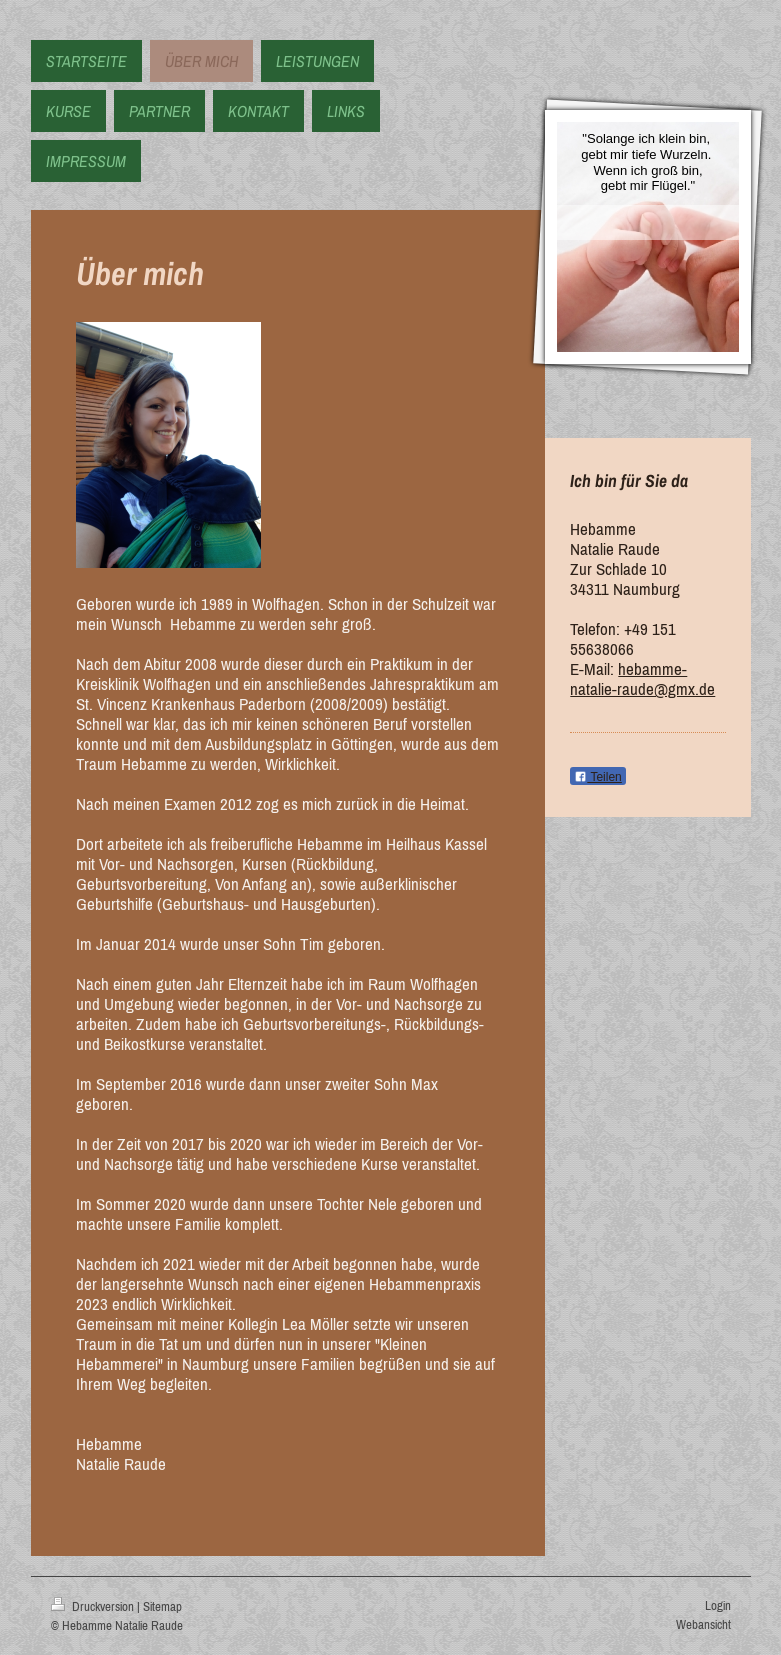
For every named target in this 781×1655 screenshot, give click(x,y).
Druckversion (94, 1606)
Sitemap (162, 1606)
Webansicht (703, 1624)
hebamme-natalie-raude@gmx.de (642, 679)
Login (718, 1605)
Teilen (597, 777)
